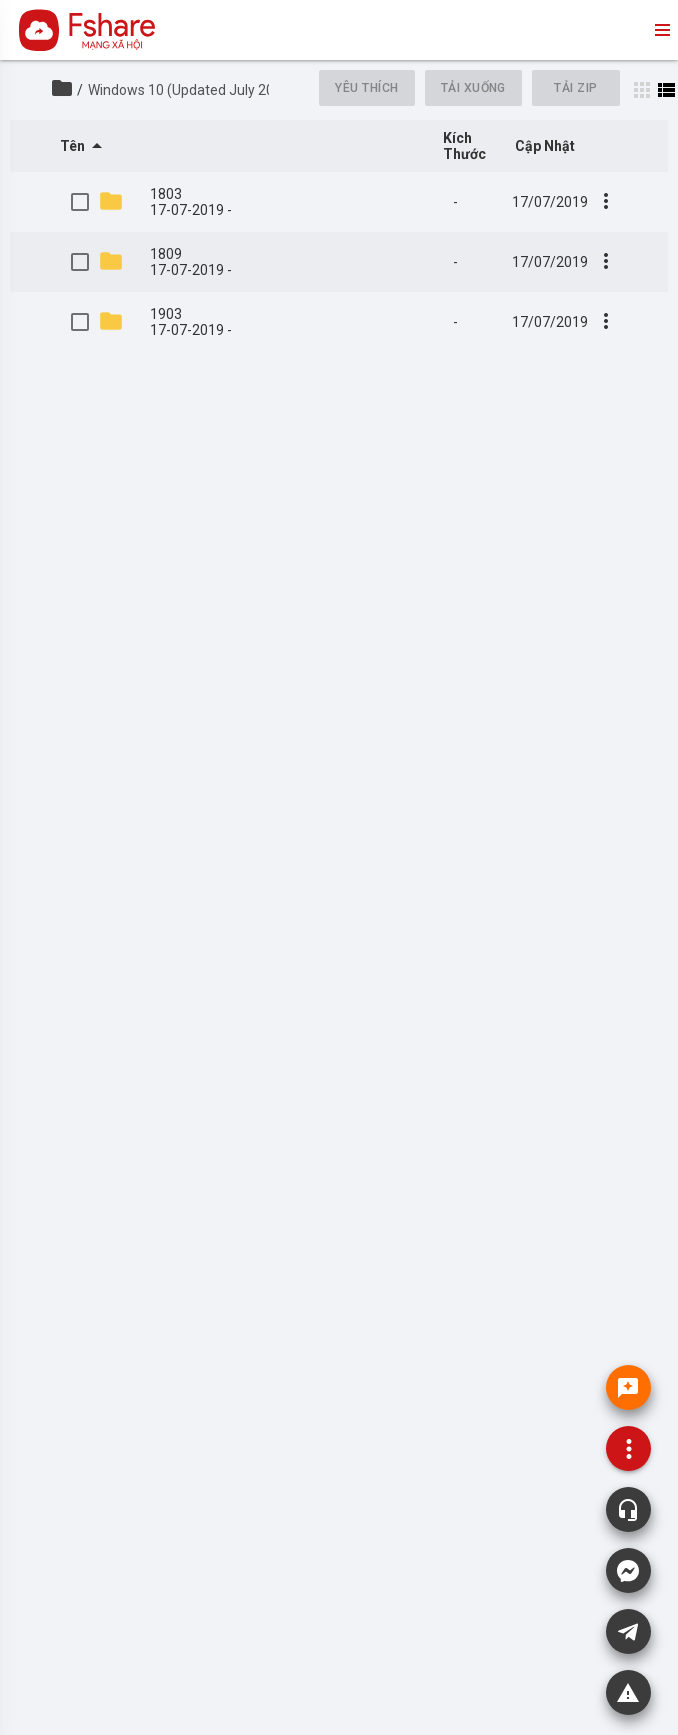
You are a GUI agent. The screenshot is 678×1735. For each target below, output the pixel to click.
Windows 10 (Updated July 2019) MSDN (212, 90)
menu (661, 30)
